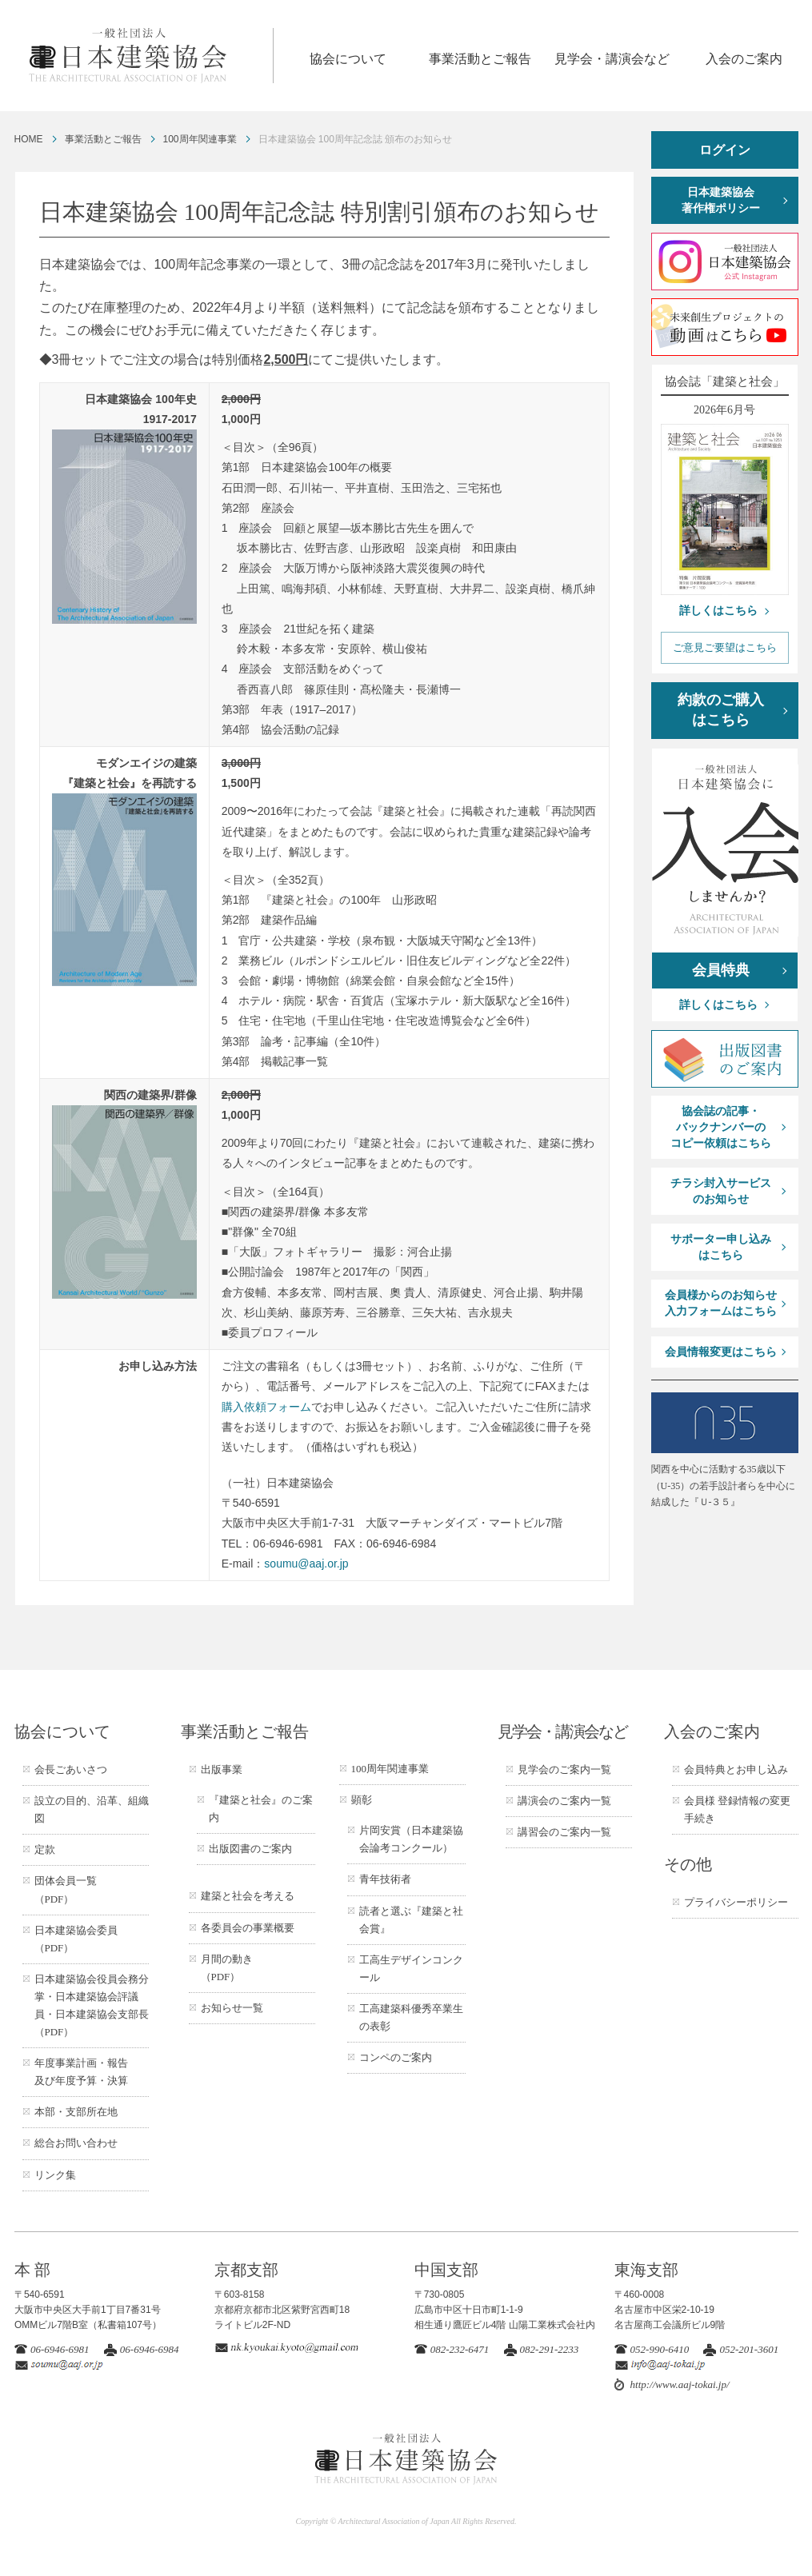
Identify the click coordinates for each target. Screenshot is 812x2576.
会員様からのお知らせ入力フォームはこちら (721, 1303)
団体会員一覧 (65, 1889)
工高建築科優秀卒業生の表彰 (411, 2017)
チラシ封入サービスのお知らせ (720, 1191)
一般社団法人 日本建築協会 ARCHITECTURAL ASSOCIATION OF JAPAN (150, 55)
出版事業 (221, 1769)
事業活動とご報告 (480, 59)
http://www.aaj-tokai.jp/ (680, 2384)
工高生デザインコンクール (411, 1968)
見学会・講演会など (612, 59)
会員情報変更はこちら (721, 1352)
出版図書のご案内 (250, 1849)
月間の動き (227, 1968)
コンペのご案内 (395, 2057)
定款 (44, 1849)
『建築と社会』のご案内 (261, 1808)
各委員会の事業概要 (247, 1928)
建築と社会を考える (247, 1896)
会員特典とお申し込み (736, 1769)
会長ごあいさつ (70, 1769)
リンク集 (55, 2175)
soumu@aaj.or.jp (306, 1563)
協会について (348, 59)
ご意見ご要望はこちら (725, 647)
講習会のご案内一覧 (564, 1832)
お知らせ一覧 (232, 2008)
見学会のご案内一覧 (564, 1769)
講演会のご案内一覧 (564, 1801)
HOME (28, 139)
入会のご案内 (744, 59)
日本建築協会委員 (76, 1939)
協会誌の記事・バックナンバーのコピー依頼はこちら (720, 1126)
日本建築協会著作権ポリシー (721, 200)
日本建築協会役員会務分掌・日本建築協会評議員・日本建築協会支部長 (91, 2005)
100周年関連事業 (200, 139)
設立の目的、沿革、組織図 (91, 1809)
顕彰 (361, 1800)
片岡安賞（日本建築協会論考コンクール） (411, 1839)
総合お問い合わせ (76, 2143)
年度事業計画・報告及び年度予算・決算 (81, 2072)
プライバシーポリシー (736, 1902)
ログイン (724, 150)
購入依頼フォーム (266, 1406)
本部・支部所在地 (76, 2112)
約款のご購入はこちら (721, 710)
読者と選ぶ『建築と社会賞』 (411, 1920)
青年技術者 (385, 1879)
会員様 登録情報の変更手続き (737, 1809)
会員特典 (721, 970)
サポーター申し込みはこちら (720, 1247)
